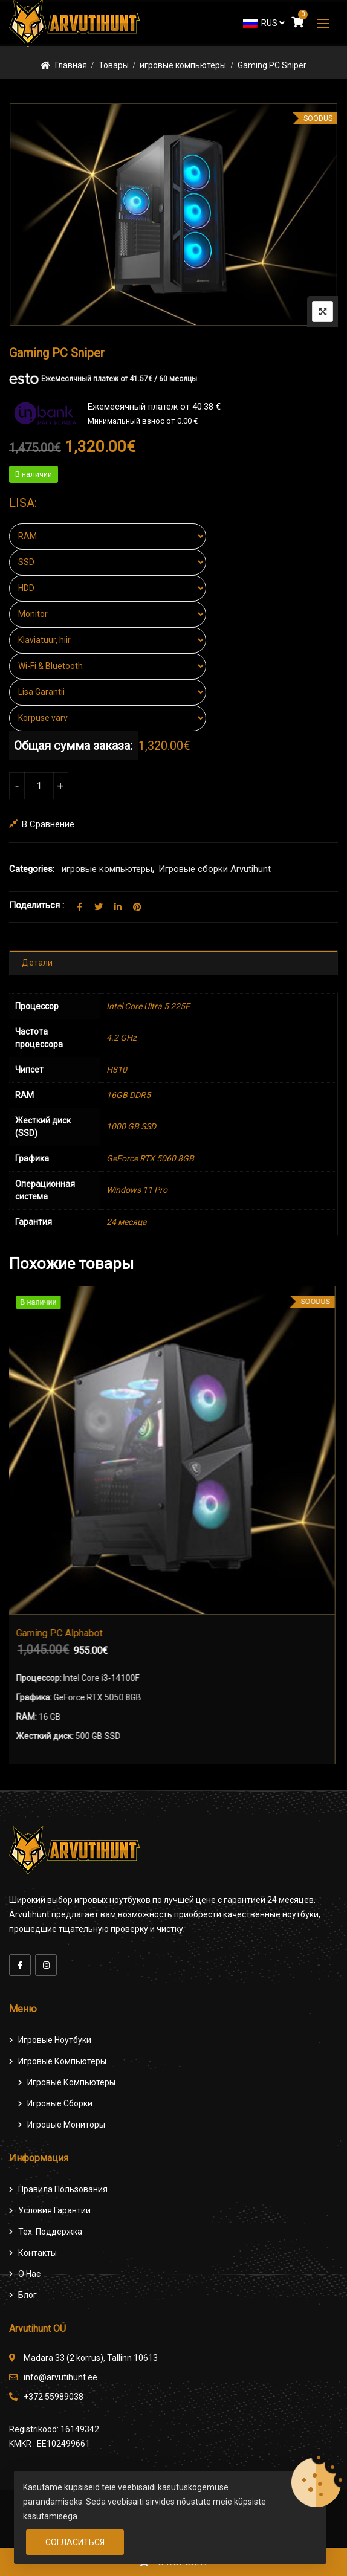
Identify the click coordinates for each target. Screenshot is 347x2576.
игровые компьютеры (183, 65)
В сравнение (48, 824)
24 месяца (126, 1222)
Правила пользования (63, 2189)
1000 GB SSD (131, 1126)
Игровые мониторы (66, 2124)
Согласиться (75, 2542)
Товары (114, 65)
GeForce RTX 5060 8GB (150, 1158)
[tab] (173, 963)
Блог (27, 2295)
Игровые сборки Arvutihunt (214, 869)
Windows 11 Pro (136, 1190)
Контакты (37, 2253)
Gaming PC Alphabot (62, 1633)
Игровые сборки (59, 2103)
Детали (37, 962)
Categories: (31, 869)
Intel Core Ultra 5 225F (148, 1006)
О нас (29, 2274)
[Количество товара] (39, 785)
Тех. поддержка (50, 2231)
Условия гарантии (54, 2210)
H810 (116, 1069)
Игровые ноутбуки (54, 2040)
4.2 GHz (121, 1037)
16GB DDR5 (128, 1095)
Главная (71, 65)
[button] (323, 23)
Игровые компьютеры (62, 2061)
